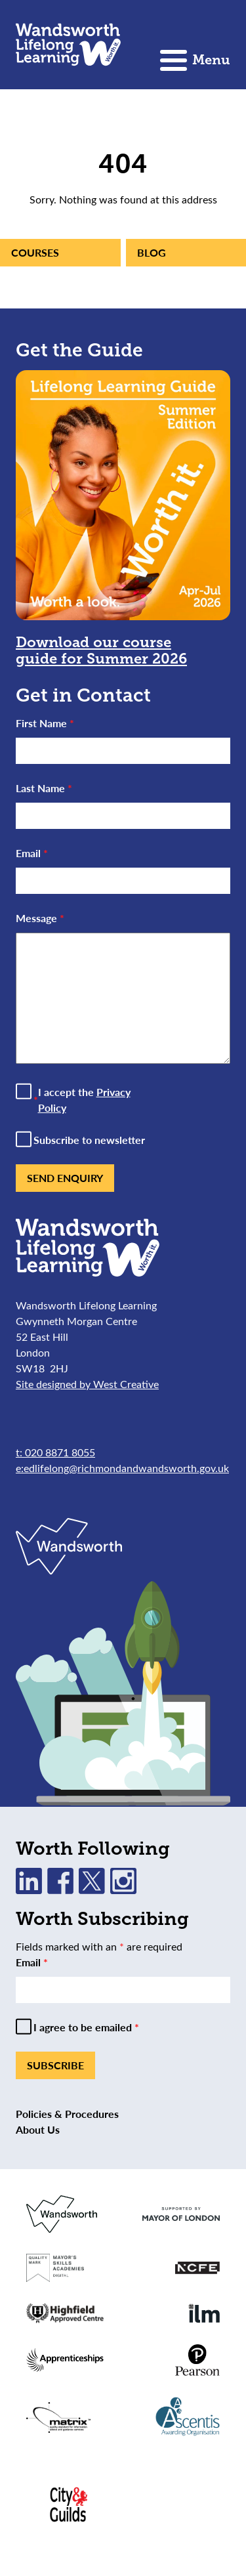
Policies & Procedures (67, 2113)
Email (32, 852)
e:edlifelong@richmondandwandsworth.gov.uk (122, 1468)
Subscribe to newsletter (89, 1140)
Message (40, 917)
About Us (38, 2129)
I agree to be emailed (86, 2027)
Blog (151, 252)
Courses (35, 252)
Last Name (44, 787)
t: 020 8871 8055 (55, 1452)
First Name (45, 722)
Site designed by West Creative (87, 1384)
